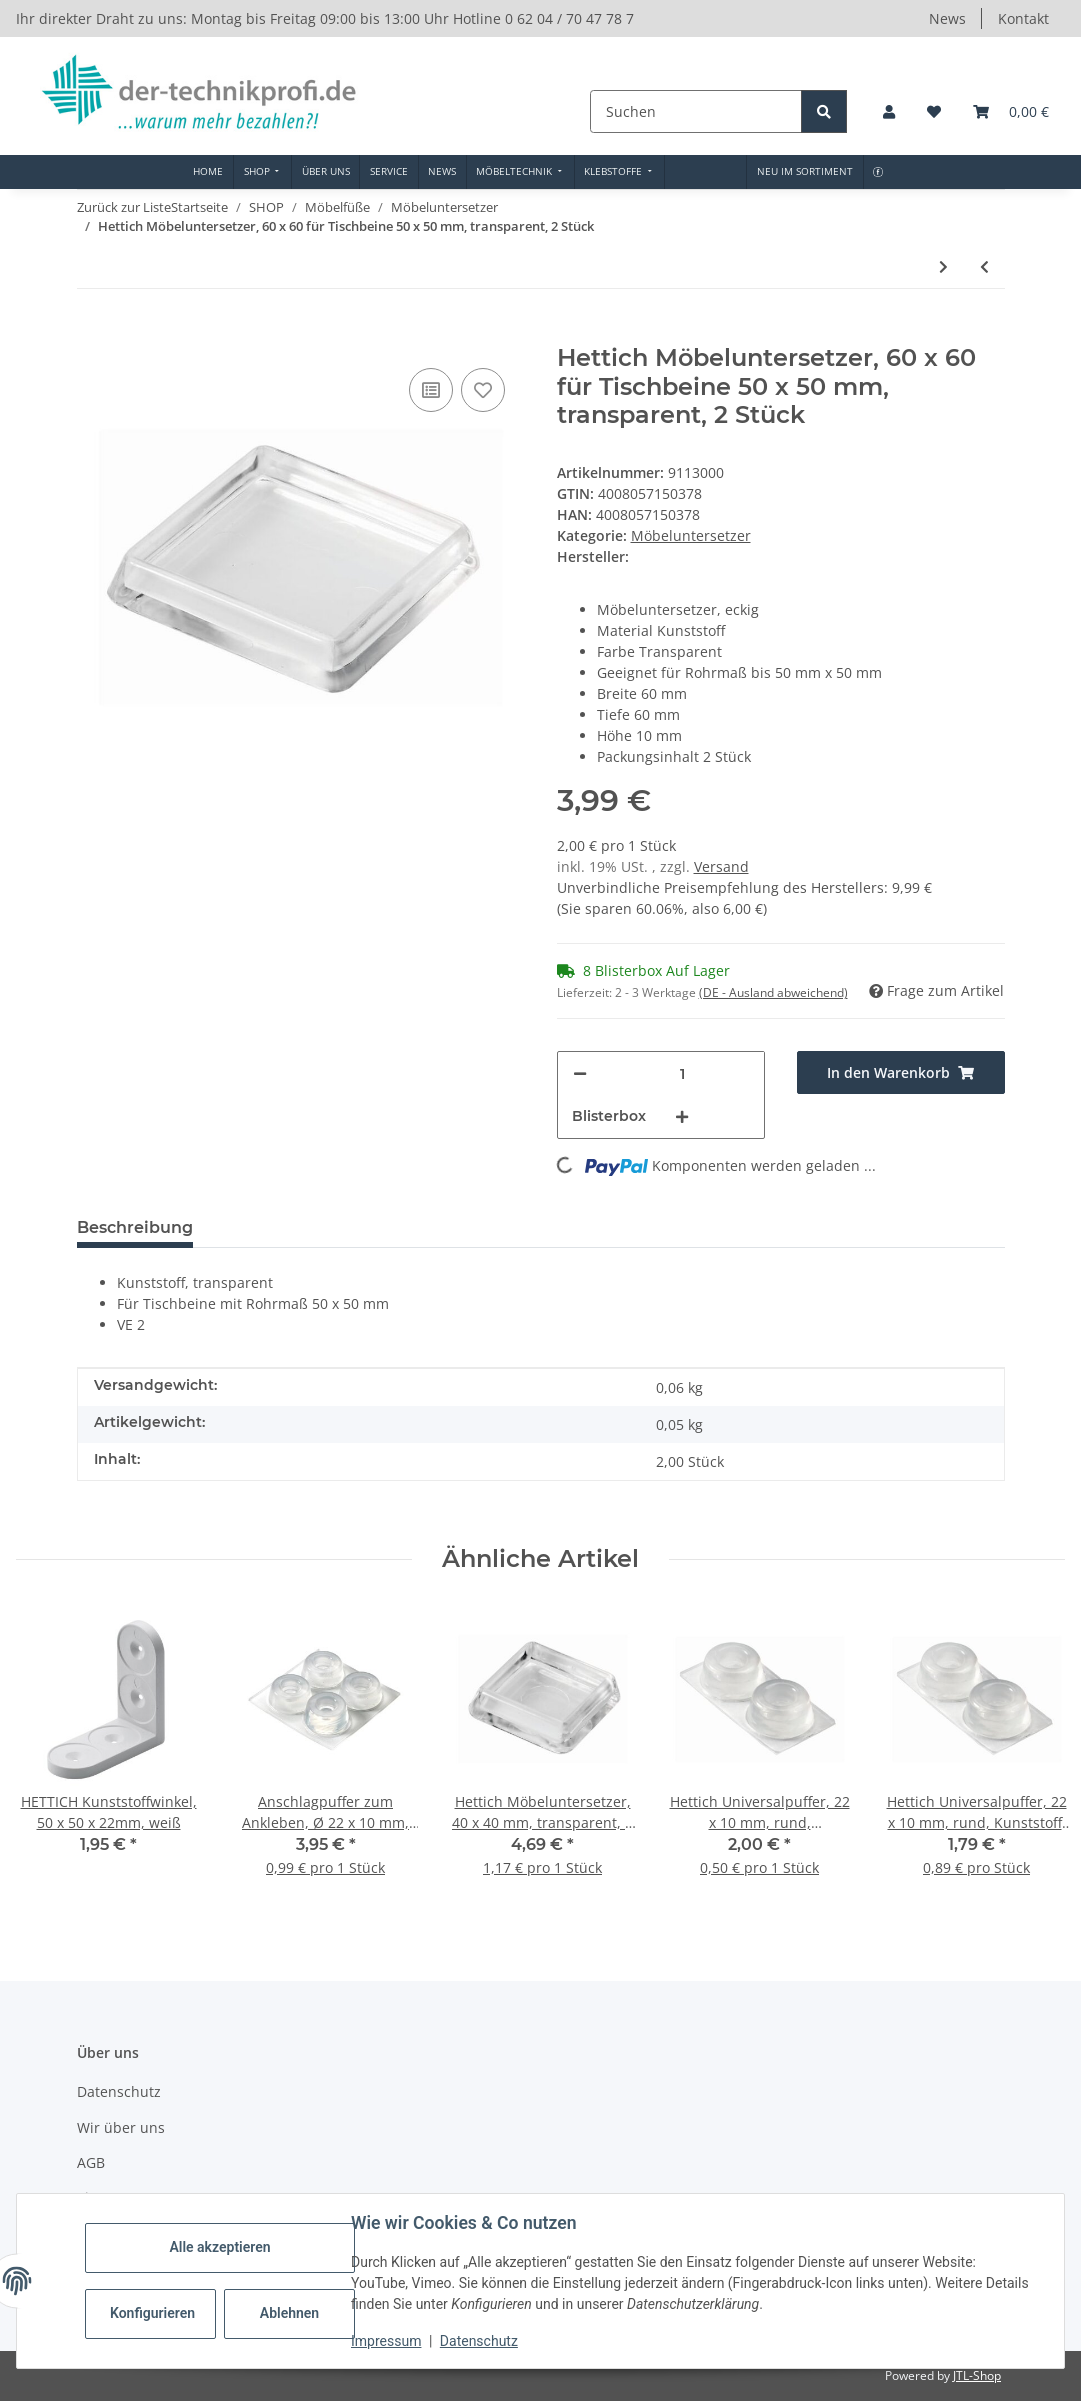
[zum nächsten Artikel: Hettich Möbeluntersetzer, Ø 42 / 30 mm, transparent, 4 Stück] (943, 266)
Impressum (386, 2341)
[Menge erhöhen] (682, 1116)
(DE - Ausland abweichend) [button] (773, 992)
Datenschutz (479, 2341)
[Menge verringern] (580, 1073)
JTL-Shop (977, 2375)
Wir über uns (121, 2127)
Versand (721, 866)
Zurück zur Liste (124, 207)
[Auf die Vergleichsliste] (431, 390)
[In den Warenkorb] (93, 333)
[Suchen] (698, 111)
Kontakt (1023, 18)
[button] (889, 111)
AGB (91, 2162)
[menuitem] (208, 172)
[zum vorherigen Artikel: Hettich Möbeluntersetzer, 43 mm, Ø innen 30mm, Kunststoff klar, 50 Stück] (984, 266)
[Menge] (682, 1073)
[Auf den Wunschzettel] (483, 390)
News (947, 18)
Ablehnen (289, 2313)
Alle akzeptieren (219, 2247)
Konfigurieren (152, 2313)
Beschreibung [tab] (135, 1227)
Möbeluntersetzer (691, 535)
